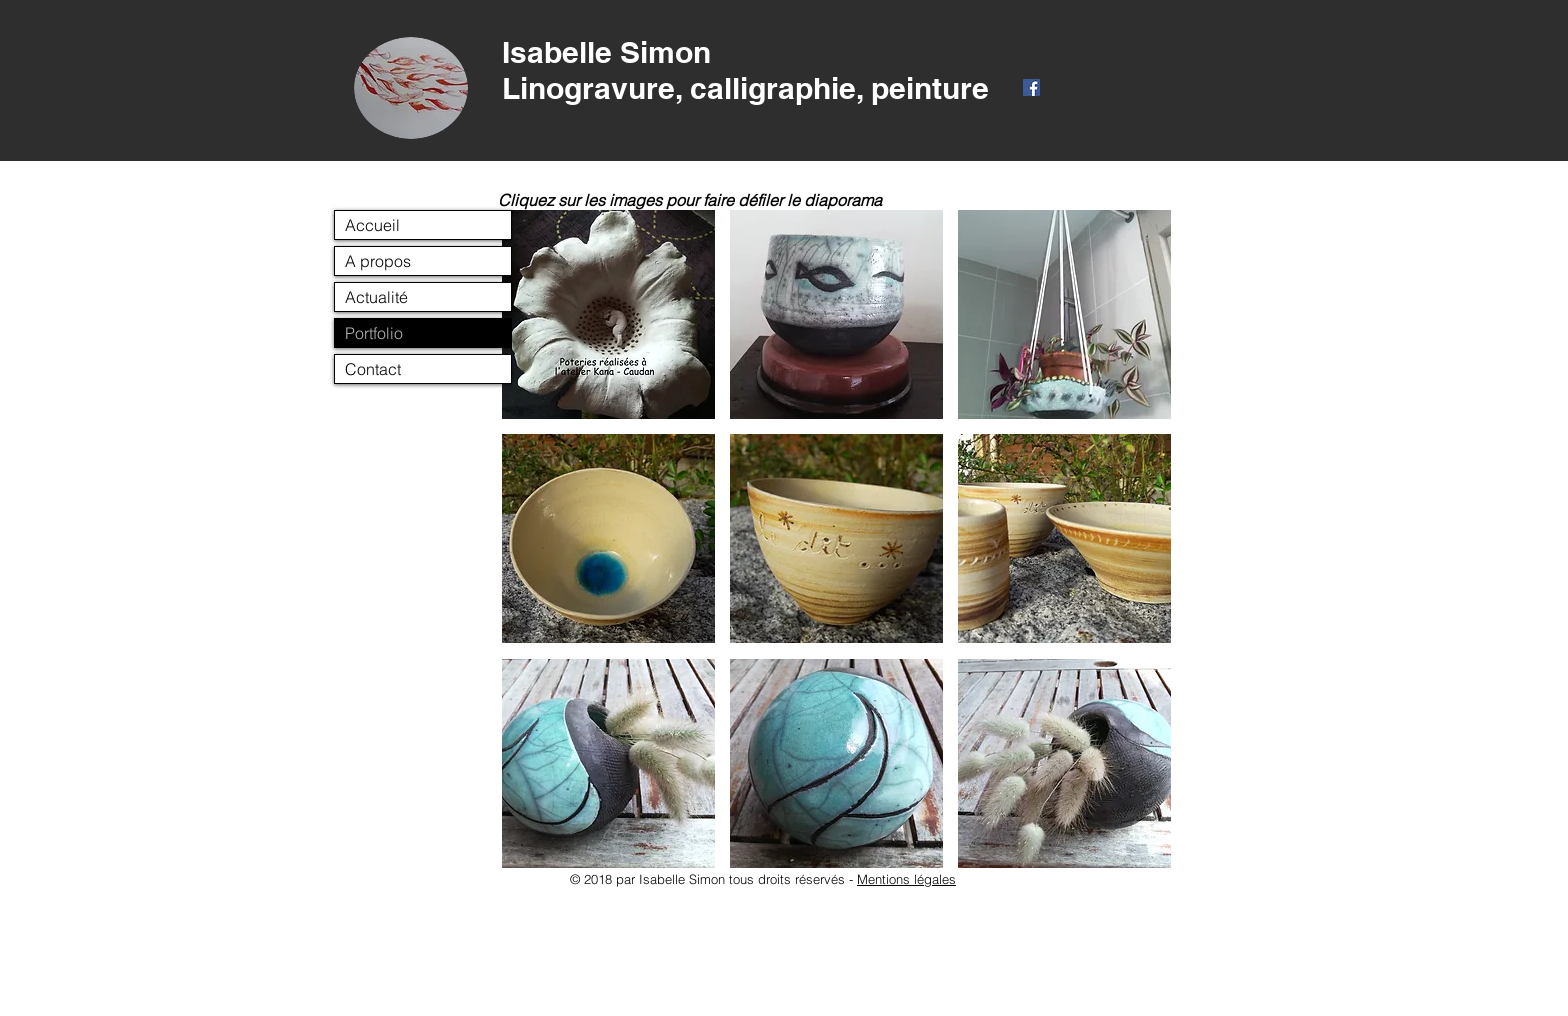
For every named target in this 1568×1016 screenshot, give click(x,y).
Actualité (376, 297)
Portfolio (374, 333)
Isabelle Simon (606, 52)
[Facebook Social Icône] (1031, 87)
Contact (373, 369)
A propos (378, 261)
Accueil (372, 225)
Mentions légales (906, 879)
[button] (608, 314)
